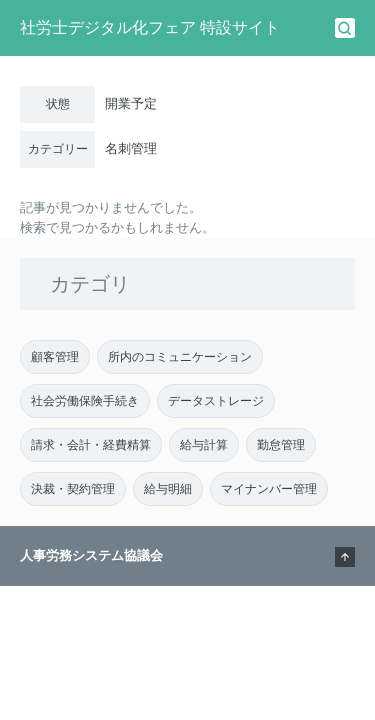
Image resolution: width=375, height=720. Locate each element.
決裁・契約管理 (73, 489)
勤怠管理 (281, 445)
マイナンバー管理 (269, 489)
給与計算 (204, 445)
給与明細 (168, 489)
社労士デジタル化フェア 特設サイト (150, 27)
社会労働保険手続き (85, 401)
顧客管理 (55, 357)
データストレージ (216, 401)
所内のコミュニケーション (180, 357)
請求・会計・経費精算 (91, 445)
